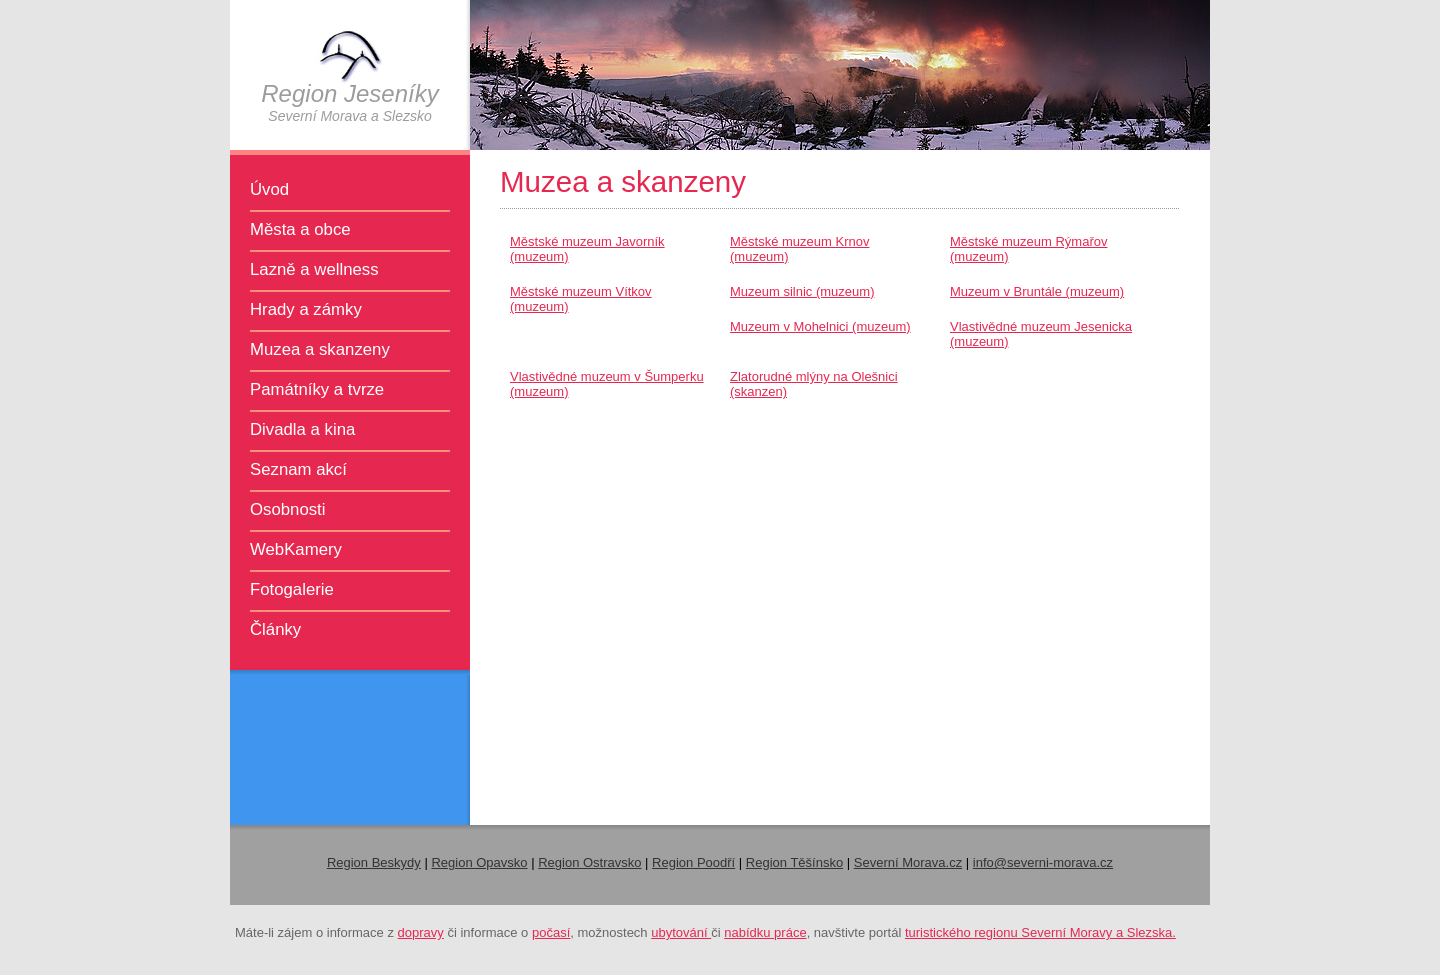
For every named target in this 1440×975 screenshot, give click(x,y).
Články (275, 629)
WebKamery (296, 549)
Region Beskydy (374, 862)
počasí (551, 932)
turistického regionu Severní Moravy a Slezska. (1040, 932)
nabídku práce (765, 932)
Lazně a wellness (314, 269)
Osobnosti (288, 509)
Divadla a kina (302, 429)
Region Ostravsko (589, 862)
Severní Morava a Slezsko (349, 116)
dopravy (421, 932)
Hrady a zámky (306, 309)
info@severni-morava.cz (1043, 862)
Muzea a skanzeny (320, 349)
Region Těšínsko (794, 862)
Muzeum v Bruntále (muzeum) (1037, 291)
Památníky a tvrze (317, 389)
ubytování (681, 932)
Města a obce (300, 229)
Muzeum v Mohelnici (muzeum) (820, 326)
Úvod (269, 189)
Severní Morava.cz (908, 862)
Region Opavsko (479, 862)
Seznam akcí (298, 469)
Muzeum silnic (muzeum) (802, 291)
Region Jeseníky (349, 93)
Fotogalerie (292, 589)
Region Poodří (693, 862)
